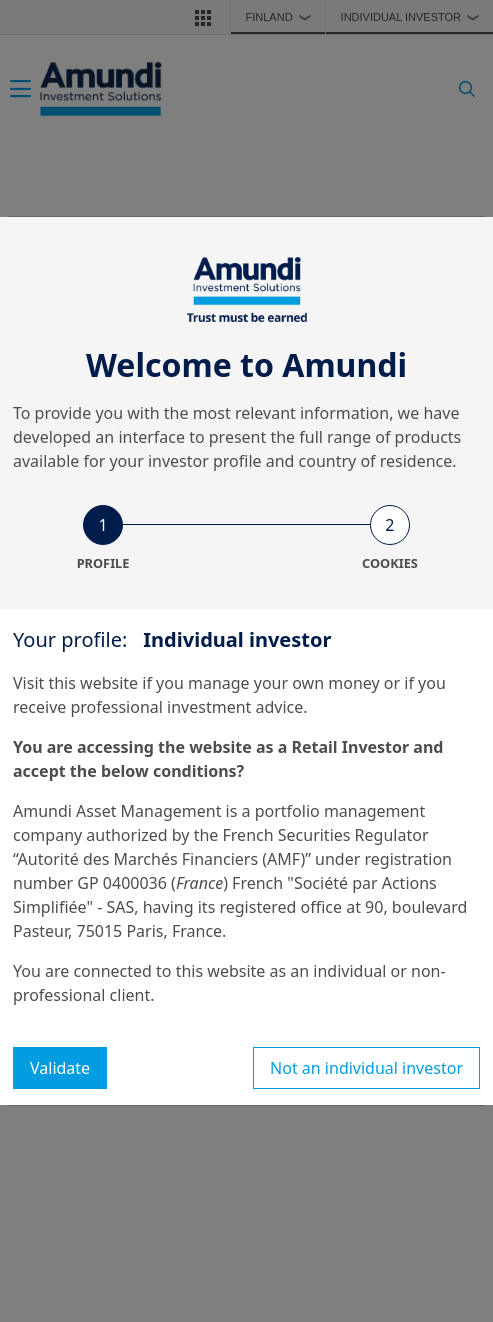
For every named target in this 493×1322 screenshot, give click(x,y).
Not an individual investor (366, 1068)
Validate (60, 1068)
